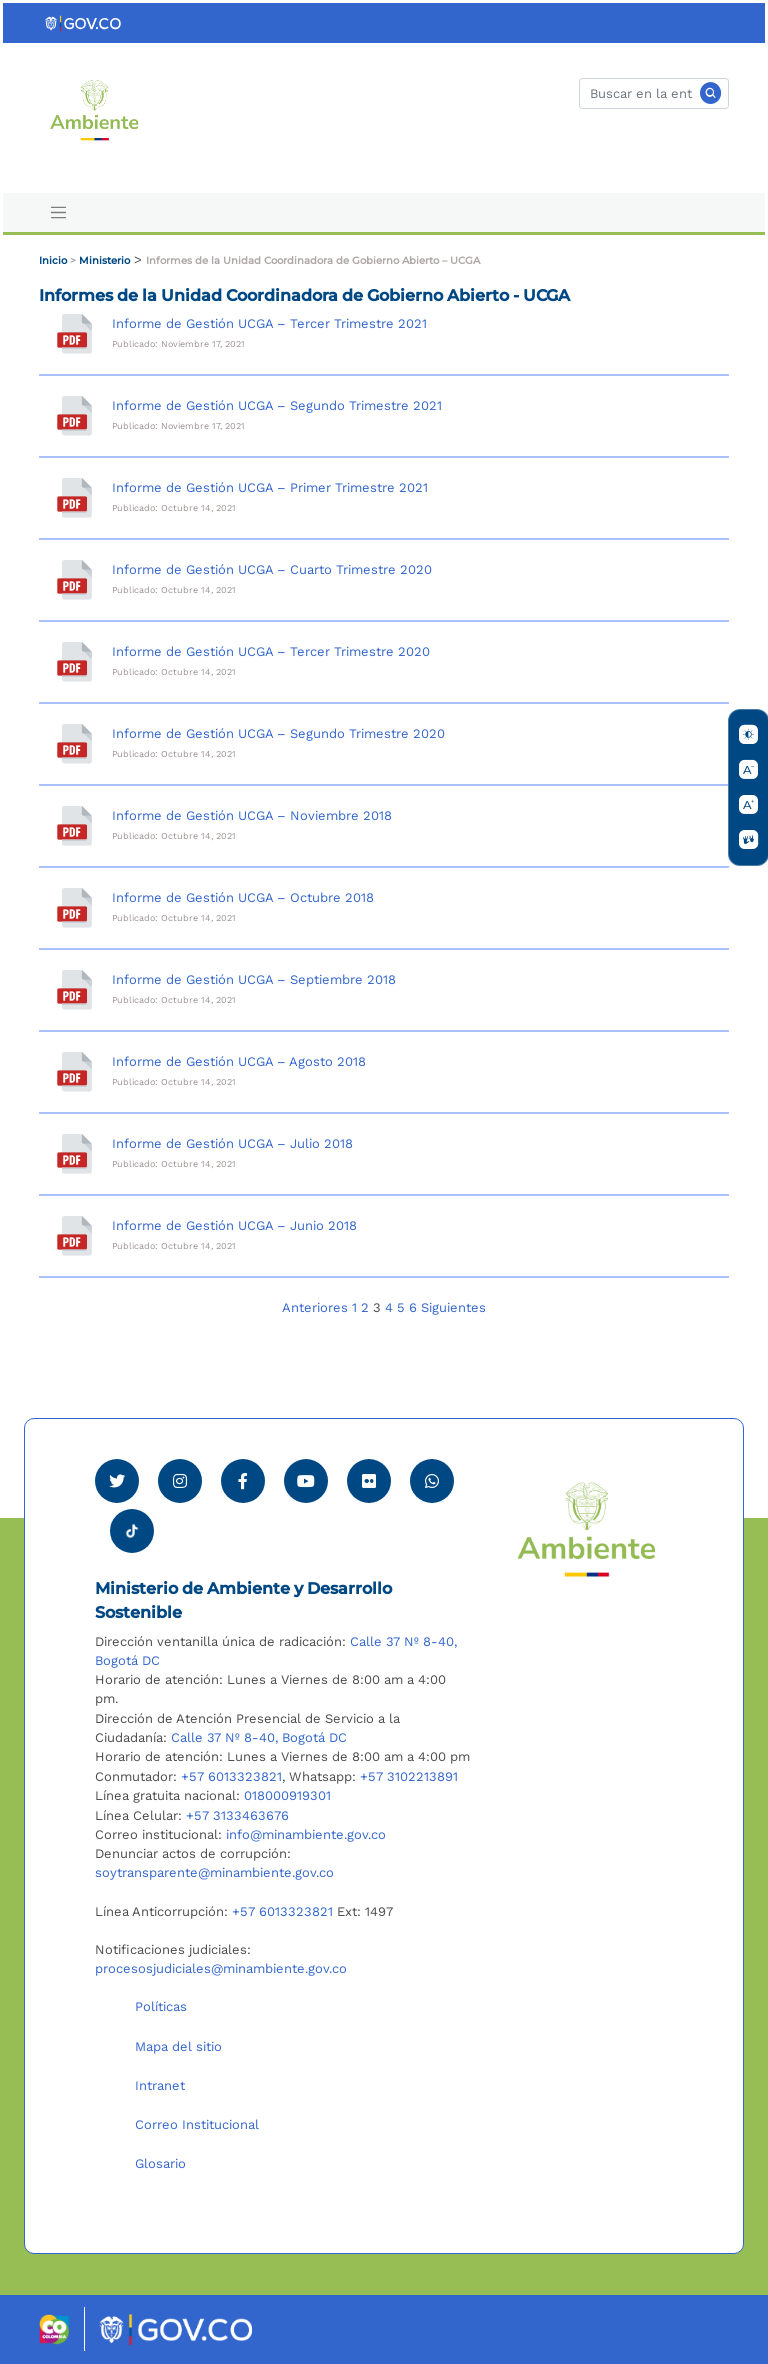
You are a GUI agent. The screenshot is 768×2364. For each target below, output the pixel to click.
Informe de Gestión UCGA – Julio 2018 (232, 1143)
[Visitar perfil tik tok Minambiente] (132, 1525)
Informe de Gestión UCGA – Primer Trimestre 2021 (270, 487)
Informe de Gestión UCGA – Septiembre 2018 (254, 979)
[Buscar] (654, 93)
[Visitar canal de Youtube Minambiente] (306, 1481)
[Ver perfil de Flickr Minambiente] (369, 1481)
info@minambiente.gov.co (306, 1834)
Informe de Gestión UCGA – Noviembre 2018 (252, 815)
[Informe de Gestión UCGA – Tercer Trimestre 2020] (74, 662)
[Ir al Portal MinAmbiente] (94, 108)
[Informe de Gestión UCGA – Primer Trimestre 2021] (74, 498)
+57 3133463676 (237, 1815)
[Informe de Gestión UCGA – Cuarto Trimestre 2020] (74, 580)
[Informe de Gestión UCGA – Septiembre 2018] (74, 990)
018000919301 (287, 1795)
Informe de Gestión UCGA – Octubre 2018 (243, 897)
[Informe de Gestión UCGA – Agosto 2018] (74, 1072)
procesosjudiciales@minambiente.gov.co (221, 1968)
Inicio (53, 260)
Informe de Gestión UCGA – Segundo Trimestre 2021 (277, 405)
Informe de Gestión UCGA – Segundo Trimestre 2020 (278, 733)
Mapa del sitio (178, 2046)
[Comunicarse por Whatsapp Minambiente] (432, 1481)
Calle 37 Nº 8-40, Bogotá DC (259, 1737)
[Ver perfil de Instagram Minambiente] (180, 1481)
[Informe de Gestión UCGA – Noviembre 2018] (74, 826)
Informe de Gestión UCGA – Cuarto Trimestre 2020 (272, 569)
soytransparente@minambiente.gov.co (214, 1872)
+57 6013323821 (231, 1776)
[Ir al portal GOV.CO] (84, 22)
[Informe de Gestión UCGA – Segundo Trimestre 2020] (74, 744)
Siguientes (453, 1307)
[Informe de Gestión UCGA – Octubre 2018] (74, 908)
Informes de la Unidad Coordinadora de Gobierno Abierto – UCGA (313, 260)
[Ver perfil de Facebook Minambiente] (243, 1481)
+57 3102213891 (409, 1776)
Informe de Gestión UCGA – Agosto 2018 (239, 1061)
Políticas (161, 2006)
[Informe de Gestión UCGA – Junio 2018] (74, 1236)
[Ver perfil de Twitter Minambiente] (117, 1481)
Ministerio (104, 260)
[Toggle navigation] (58, 213)
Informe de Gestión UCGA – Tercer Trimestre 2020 (271, 651)
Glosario (160, 2163)
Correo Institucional (197, 2124)
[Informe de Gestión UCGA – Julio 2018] (74, 1154)
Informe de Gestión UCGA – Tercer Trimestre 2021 (269, 323)
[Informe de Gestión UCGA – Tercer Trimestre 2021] (74, 334)
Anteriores (315, 1307)
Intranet (160, 2085)
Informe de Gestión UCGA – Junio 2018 (234, 1225)
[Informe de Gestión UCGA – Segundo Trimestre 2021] (74, 416)
